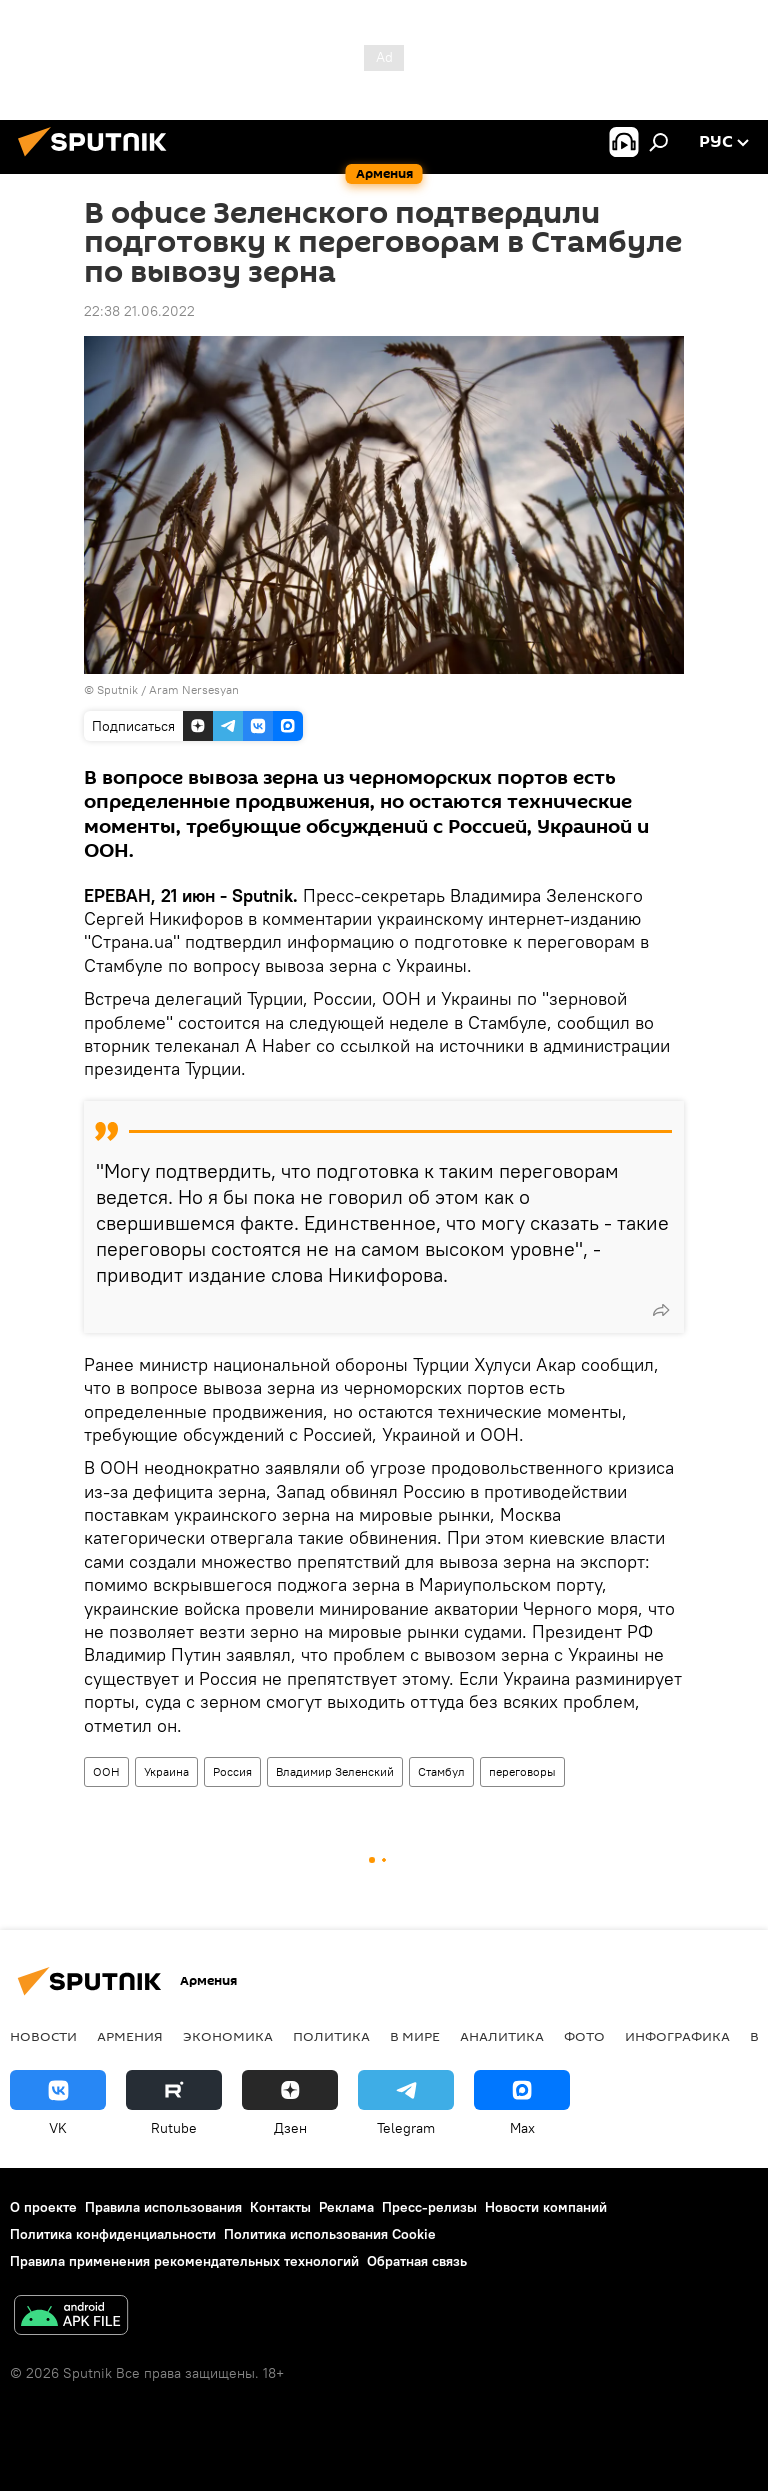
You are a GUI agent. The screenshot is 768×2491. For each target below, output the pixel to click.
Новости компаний (546, 2207)
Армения (130, 2036)
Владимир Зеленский (335, 1771)
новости (43, 2036)
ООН (106, 1771)
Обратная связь (417, 2261)
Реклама (346, 2207)
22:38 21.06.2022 (139, 311)
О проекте (43, 2207)
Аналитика (502, 2036)
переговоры (522, 1771)
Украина (166, 1771)
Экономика (228, 2036)
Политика (331, 2036)
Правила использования (163, 2207)
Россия (232, 1771)
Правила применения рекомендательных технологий (184, 2261)
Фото (584, 2036)
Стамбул (441, 1771)
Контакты (280, 2207)
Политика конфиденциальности (113, 2234)
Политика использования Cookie (330, 2234)
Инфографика (677, 2036)
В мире (415, 2036)
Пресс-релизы (429, 2207)
